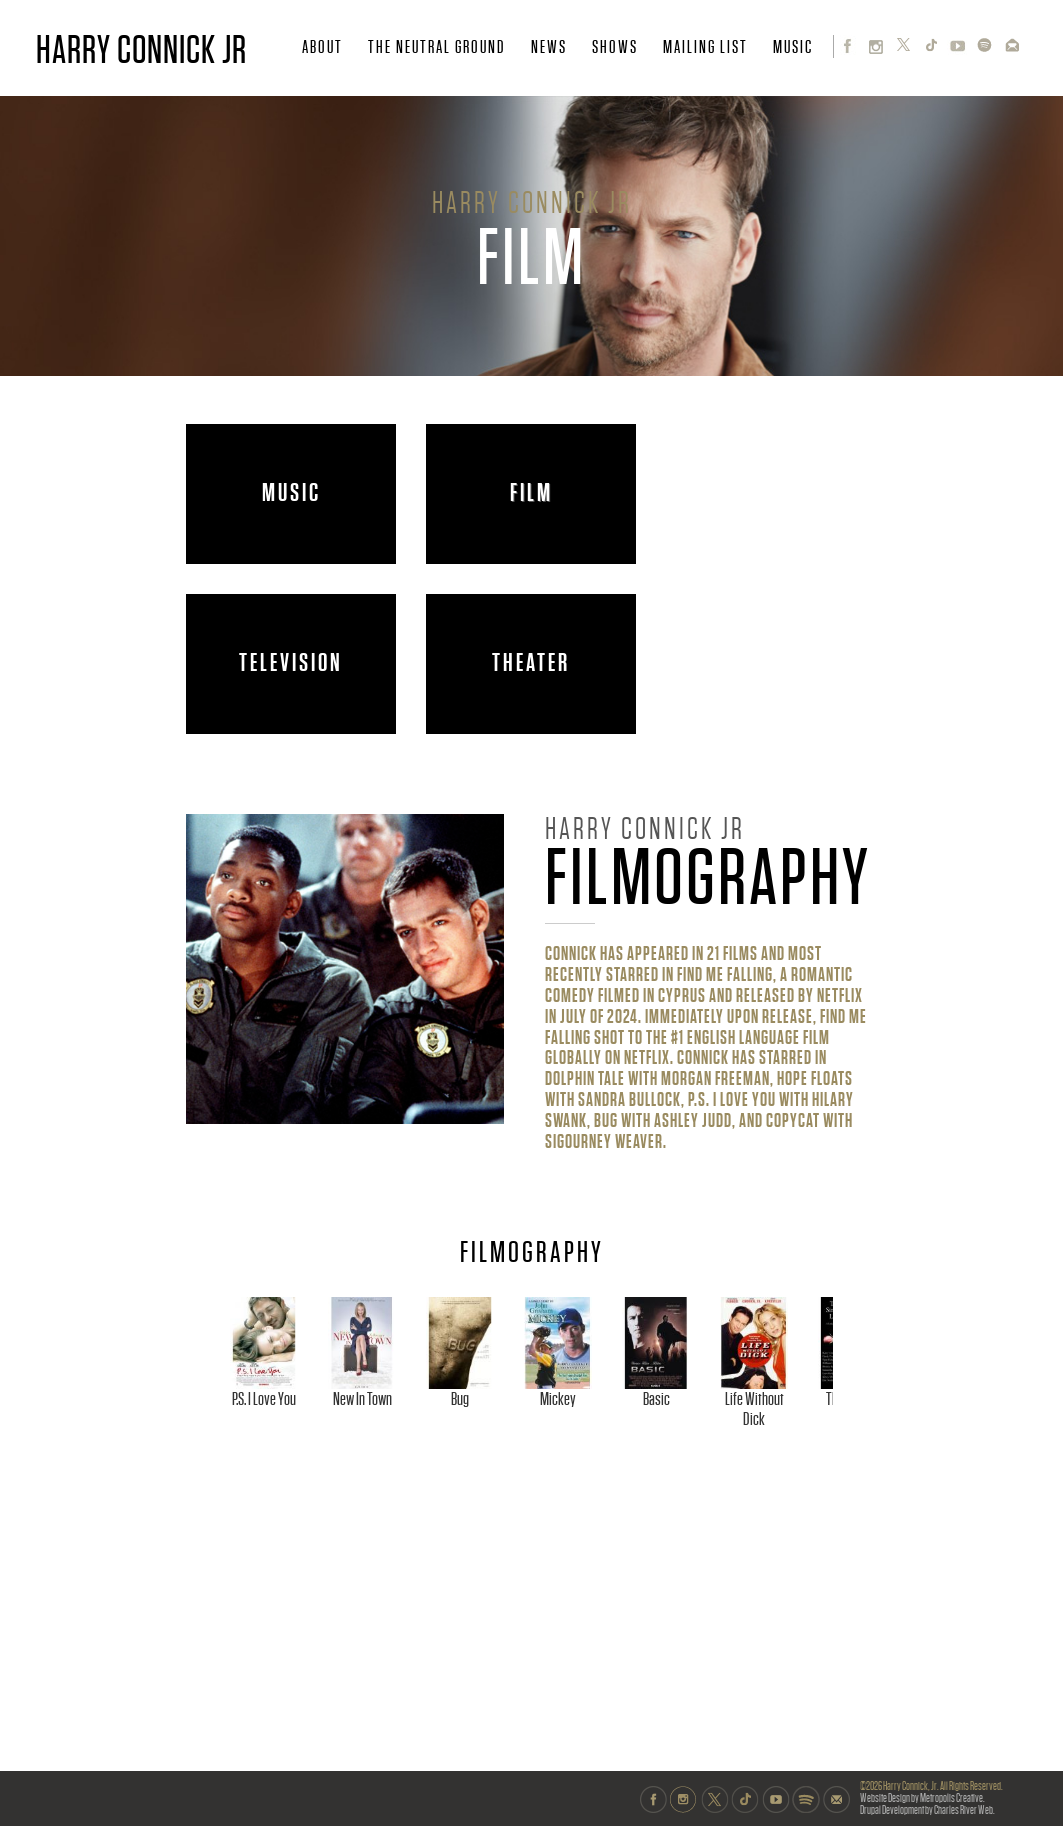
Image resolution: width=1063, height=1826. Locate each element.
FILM (531, 493)
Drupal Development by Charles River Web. (927, 1810)
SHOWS (615, 47)
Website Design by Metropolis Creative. (922, 1798)
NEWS (549, 47)
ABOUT (322, 47)
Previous (206, 1406)
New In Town (464, 1492)
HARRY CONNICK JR (141, 50)
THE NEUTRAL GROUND (437, 47)
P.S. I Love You (298, 1492)
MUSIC (793, 47)
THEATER (531, 663)
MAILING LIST (705, 47)
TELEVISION (291, 663)
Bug (630, 1492)
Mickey (796, 1492)
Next (861, 1406)
